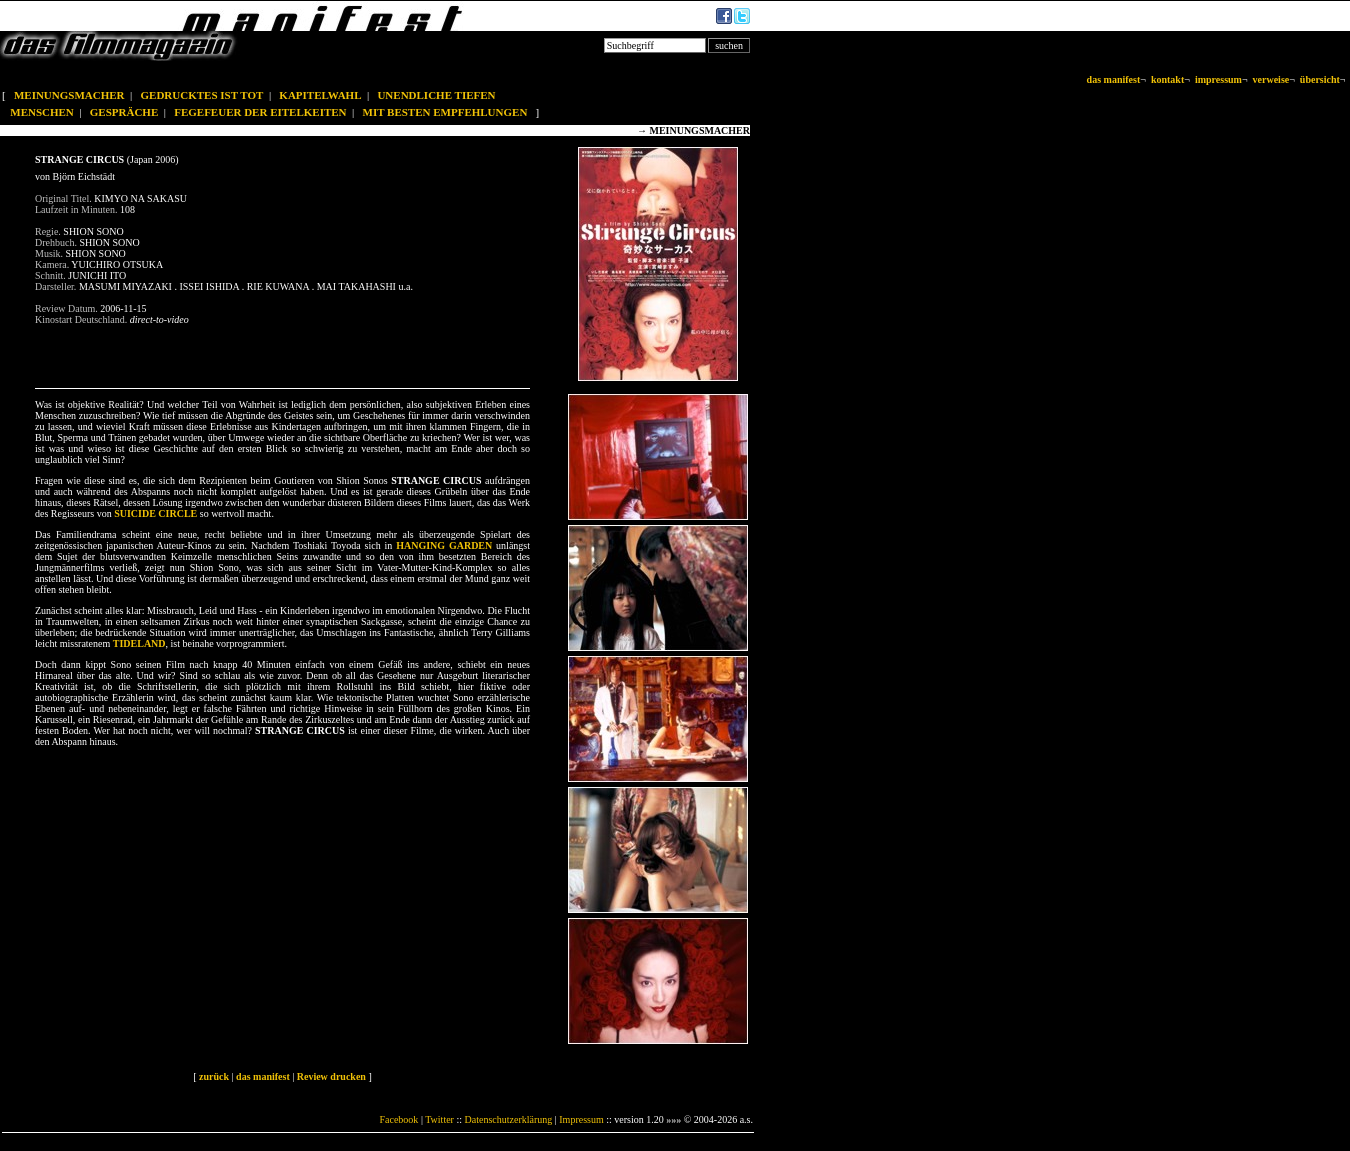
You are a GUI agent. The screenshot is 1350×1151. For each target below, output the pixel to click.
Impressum (581, 1119)
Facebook (398, 1119)
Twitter (439, 1119)
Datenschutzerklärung (509, 1119)
